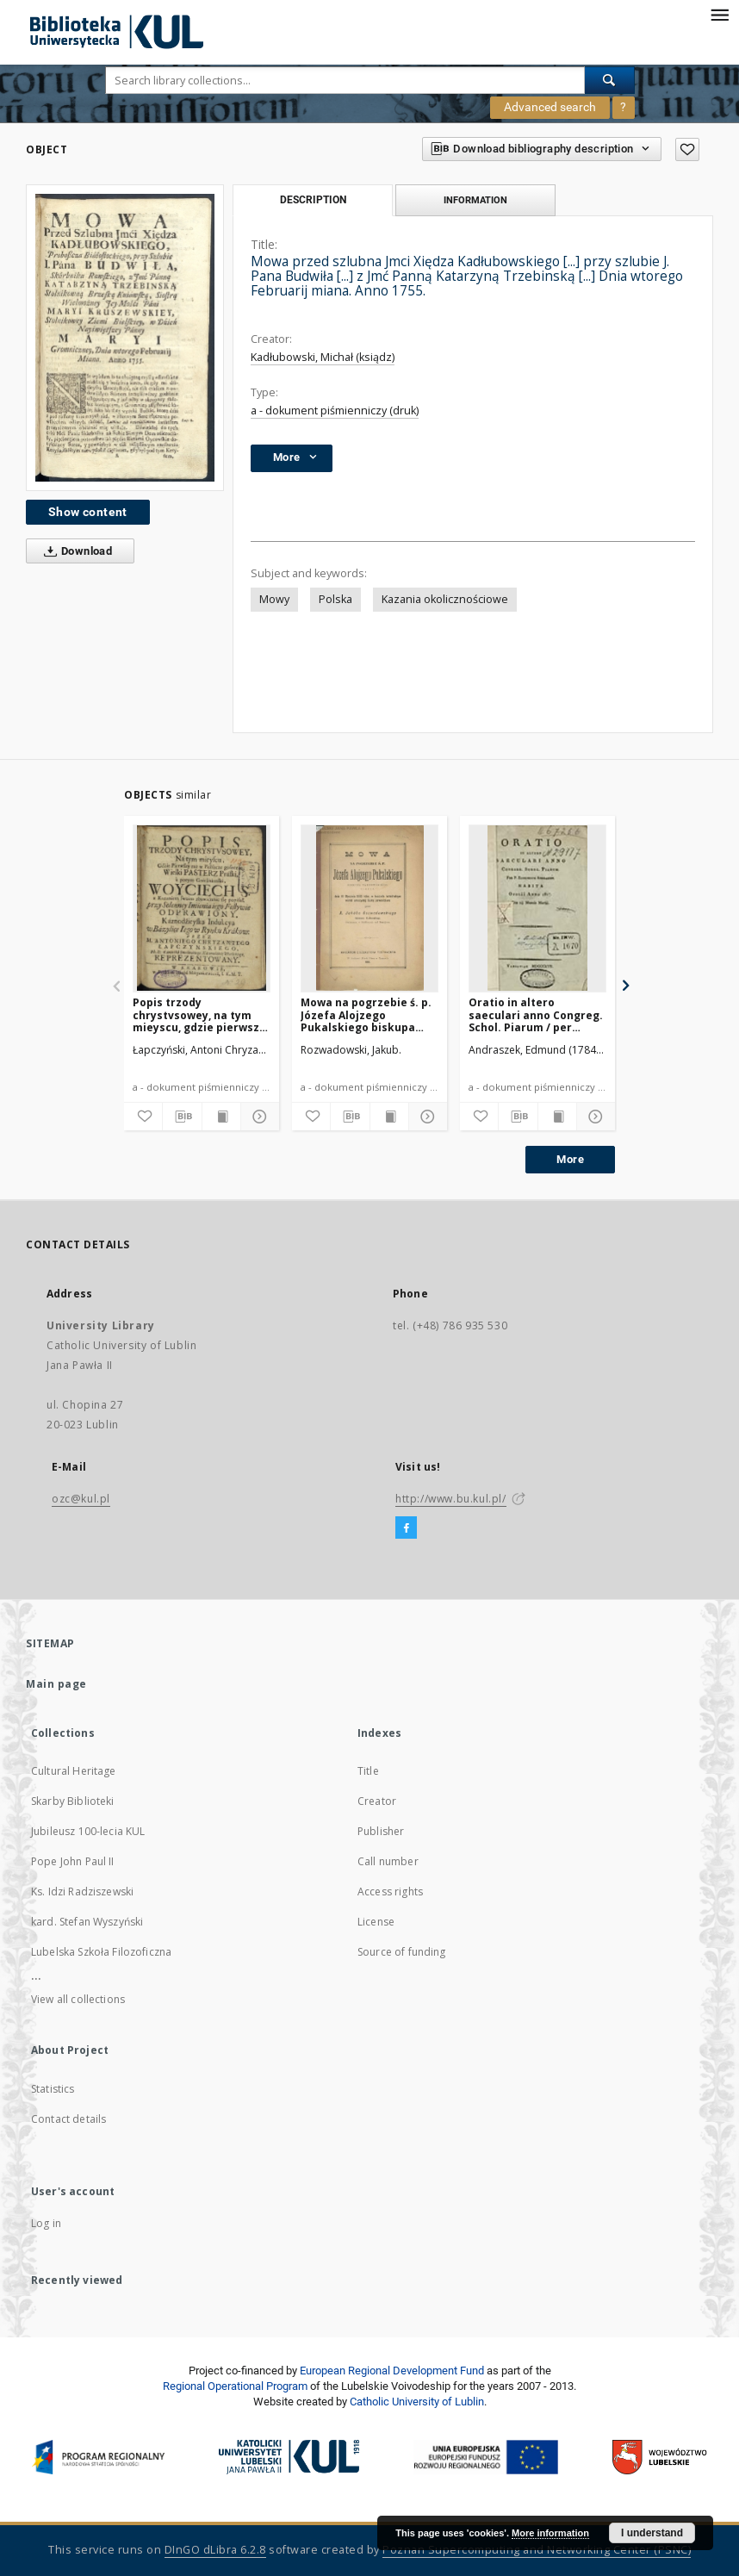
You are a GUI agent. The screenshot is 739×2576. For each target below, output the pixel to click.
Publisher (380, 1831)
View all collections (78, 1999)
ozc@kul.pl (81, 1498)
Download (74, 551)
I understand (652, 2533)
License (375, 1921)
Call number (388, 1861)
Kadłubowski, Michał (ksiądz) (322, 357)
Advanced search (550, 107)
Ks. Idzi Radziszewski (82, 1891)
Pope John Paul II (73, 1861)
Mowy (274, 599)
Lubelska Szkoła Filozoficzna (101, 1951)
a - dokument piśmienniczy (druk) (335, 410)
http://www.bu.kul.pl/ (450, 1498)
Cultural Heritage (73, 1771)
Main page (56, 1684)
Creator (376, 1801)
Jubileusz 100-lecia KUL (88, 1831)
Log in (46, 2223)
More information (550, 2533)
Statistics (53, 2088)
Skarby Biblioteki (73, 1801)
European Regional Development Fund (392, 2370)
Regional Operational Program (235, 2386)
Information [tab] (475, 200)
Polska (335, 599)
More (570, 1159)
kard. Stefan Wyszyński (87, 1921)
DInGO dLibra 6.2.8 (215, 2549)
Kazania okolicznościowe (445, 599)
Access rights (390, 1891)
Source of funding (401, 1951)
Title (368, 1771)
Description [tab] (313, 200)
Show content (87, 512)
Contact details (68, 2119)
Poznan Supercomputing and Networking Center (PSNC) (536, 2549)
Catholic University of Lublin (417, 2401)
